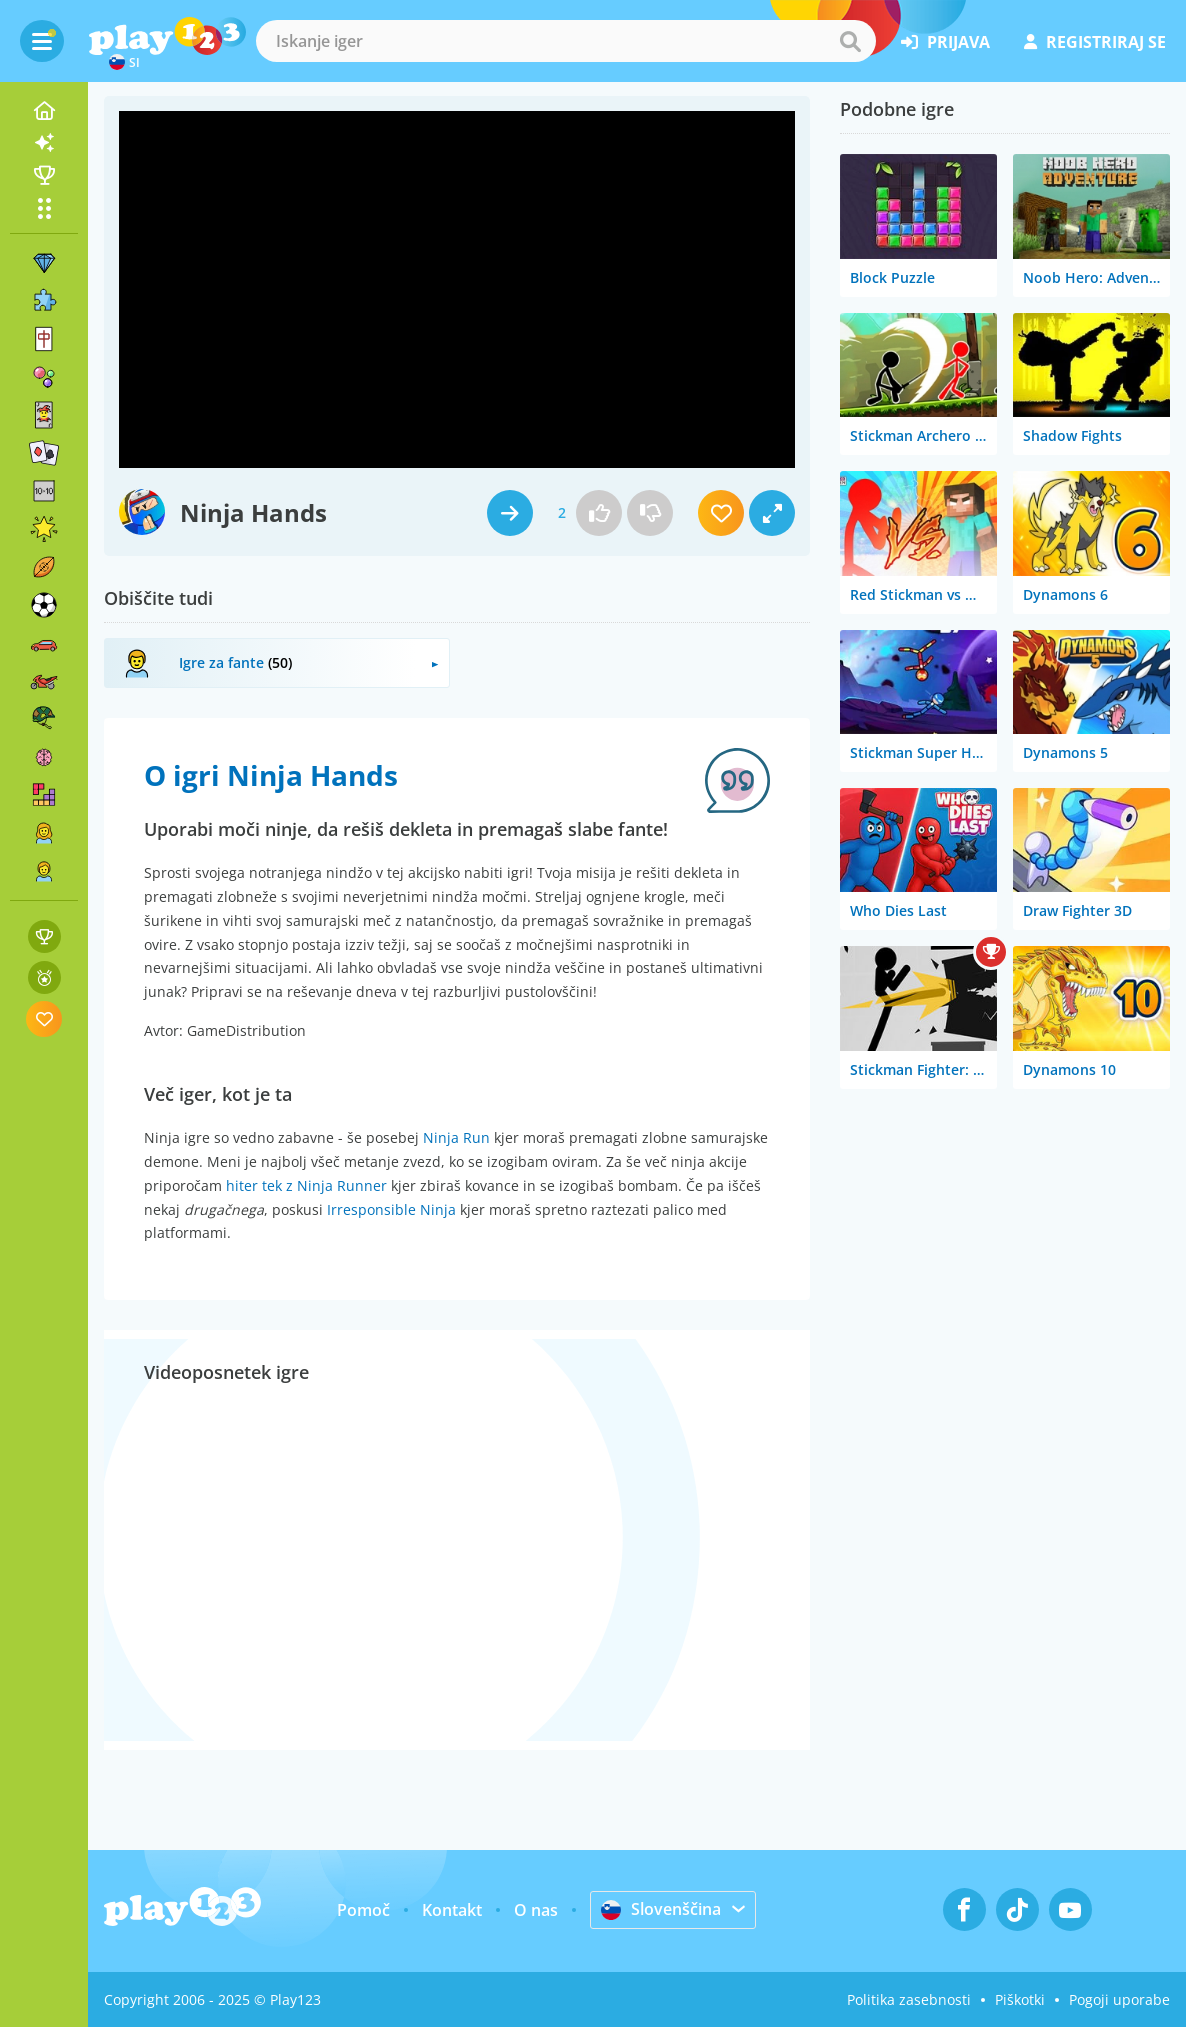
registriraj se (1095, 42)
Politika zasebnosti (909, 1999)
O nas (536, 1910)
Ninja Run (456, 1137)
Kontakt (452, 1910)
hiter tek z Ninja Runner (306, 1185)
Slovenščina (661, 1909)
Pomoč (363, 1910)
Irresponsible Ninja (391, 1209)
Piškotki (1020, 1999)
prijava (945, 42)
